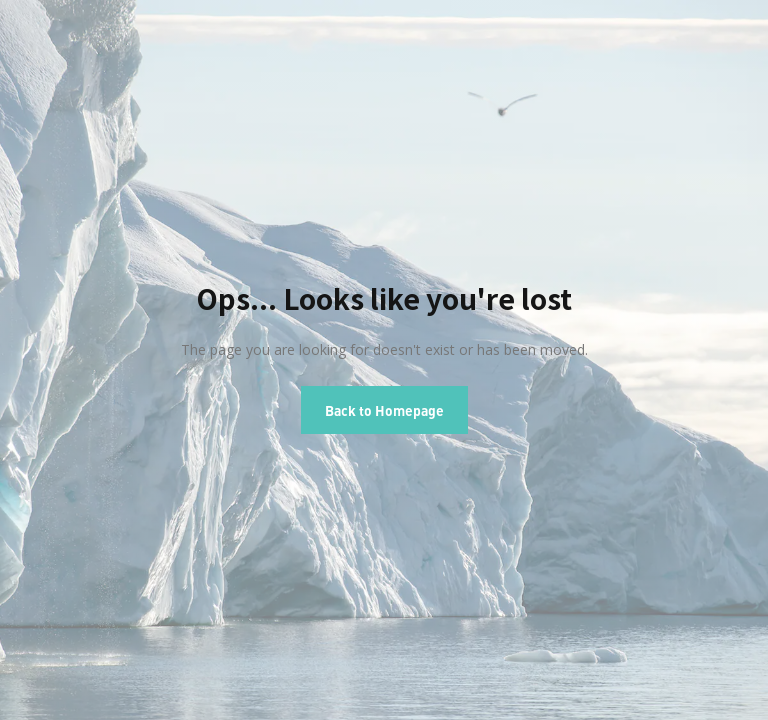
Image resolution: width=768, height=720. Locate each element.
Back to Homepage (384, 410)
